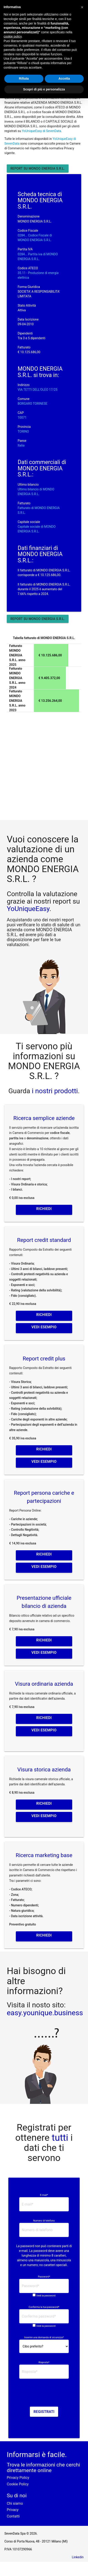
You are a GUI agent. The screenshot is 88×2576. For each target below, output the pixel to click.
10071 (22, 417)
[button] (82, 7)
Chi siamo (15, 2503)
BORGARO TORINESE (33, 403)
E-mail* (44, 2195)
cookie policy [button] (12, 36)
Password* (44, 2276)
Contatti (13, 2516)
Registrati (44, 2412)
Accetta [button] (64, 78)
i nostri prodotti (54, 1091)
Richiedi (44, 1209)
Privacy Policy (18, 2477)
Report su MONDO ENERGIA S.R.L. (37, 168)
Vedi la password (45, 2295)
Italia (21, 445)
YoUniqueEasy (28, 909)
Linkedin (77, 2557)
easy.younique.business (45, 2012)
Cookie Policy (18, 2484)
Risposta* (43, 2362)
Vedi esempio (44, 1327)
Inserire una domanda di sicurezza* (44, 2337)
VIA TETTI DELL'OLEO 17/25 (37, 389)
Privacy (13, 2510)
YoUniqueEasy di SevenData (41, 131)
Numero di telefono (44, 2220)
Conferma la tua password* (44, 2307)
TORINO (23, 431)
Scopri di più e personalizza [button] (44, 89)
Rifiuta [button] (24, 78)
